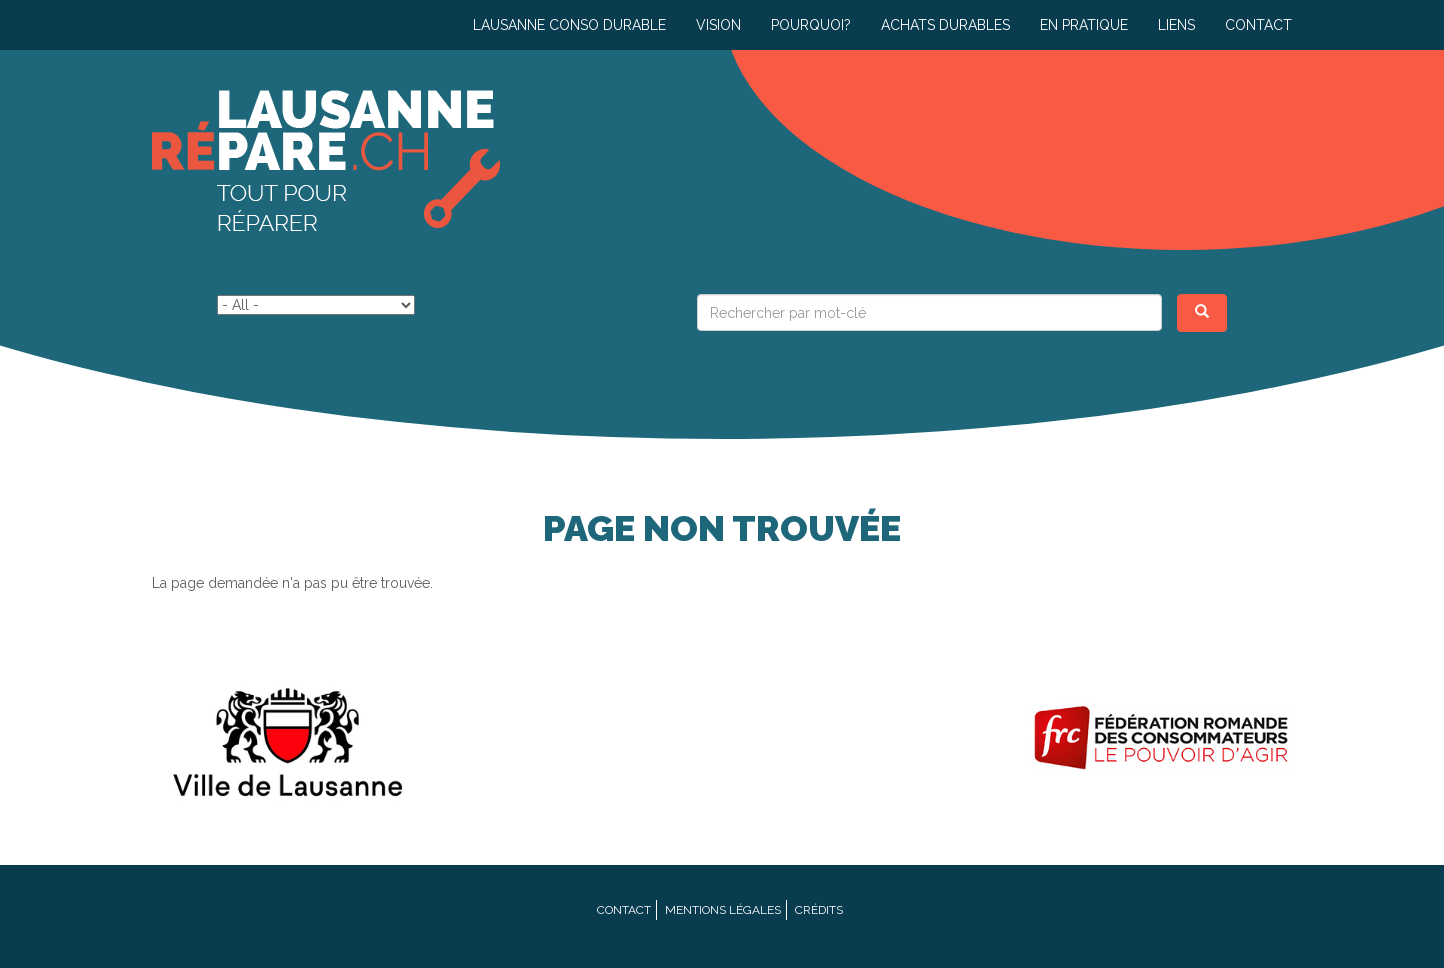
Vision (718, 25)
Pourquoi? (811, 25)
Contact (1258, 25)
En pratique (1084, 25)
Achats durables (945, 25)
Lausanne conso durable (569, 25)
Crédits (819, 910)
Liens (1176, 25)
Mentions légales (723, 910)
